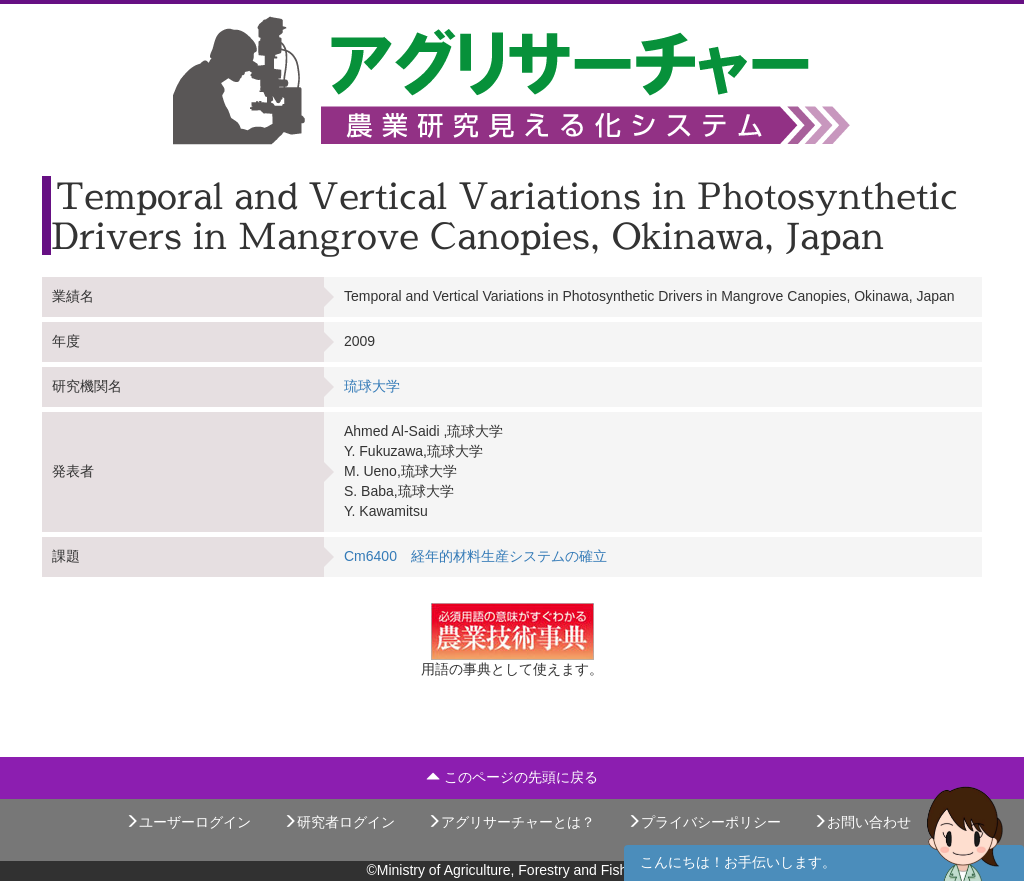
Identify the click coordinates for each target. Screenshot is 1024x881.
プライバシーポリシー (704, 822)
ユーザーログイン (188, 822)
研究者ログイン (339, 822)
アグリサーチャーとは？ (511, 822)
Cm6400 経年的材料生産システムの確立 (475, 556)
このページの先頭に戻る (512, 777)
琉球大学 (372, 386)
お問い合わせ (862, 822)
